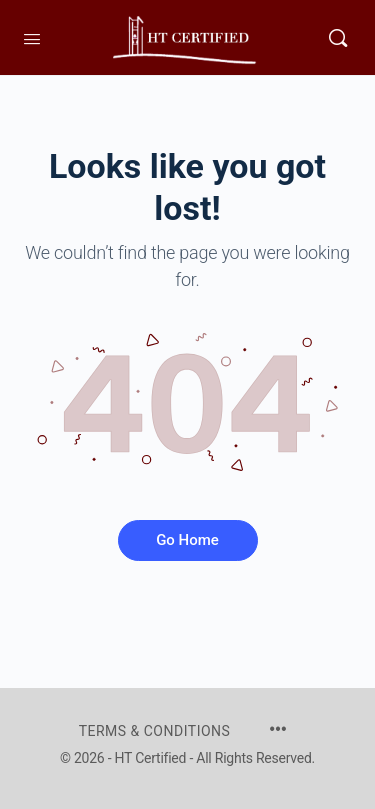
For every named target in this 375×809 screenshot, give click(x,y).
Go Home (187, 540)
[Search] (338, 37)
